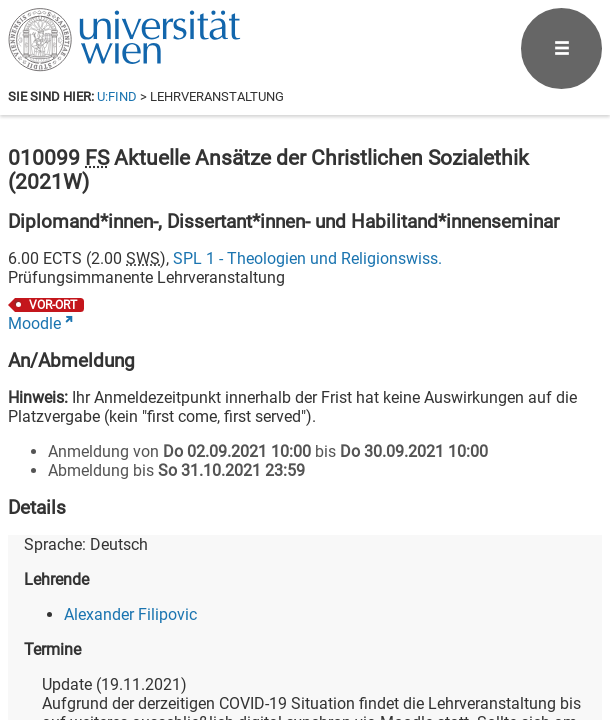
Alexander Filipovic (130, 614)
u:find (117, 96)
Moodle (34, 323)
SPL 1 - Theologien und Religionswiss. (307, 258)
